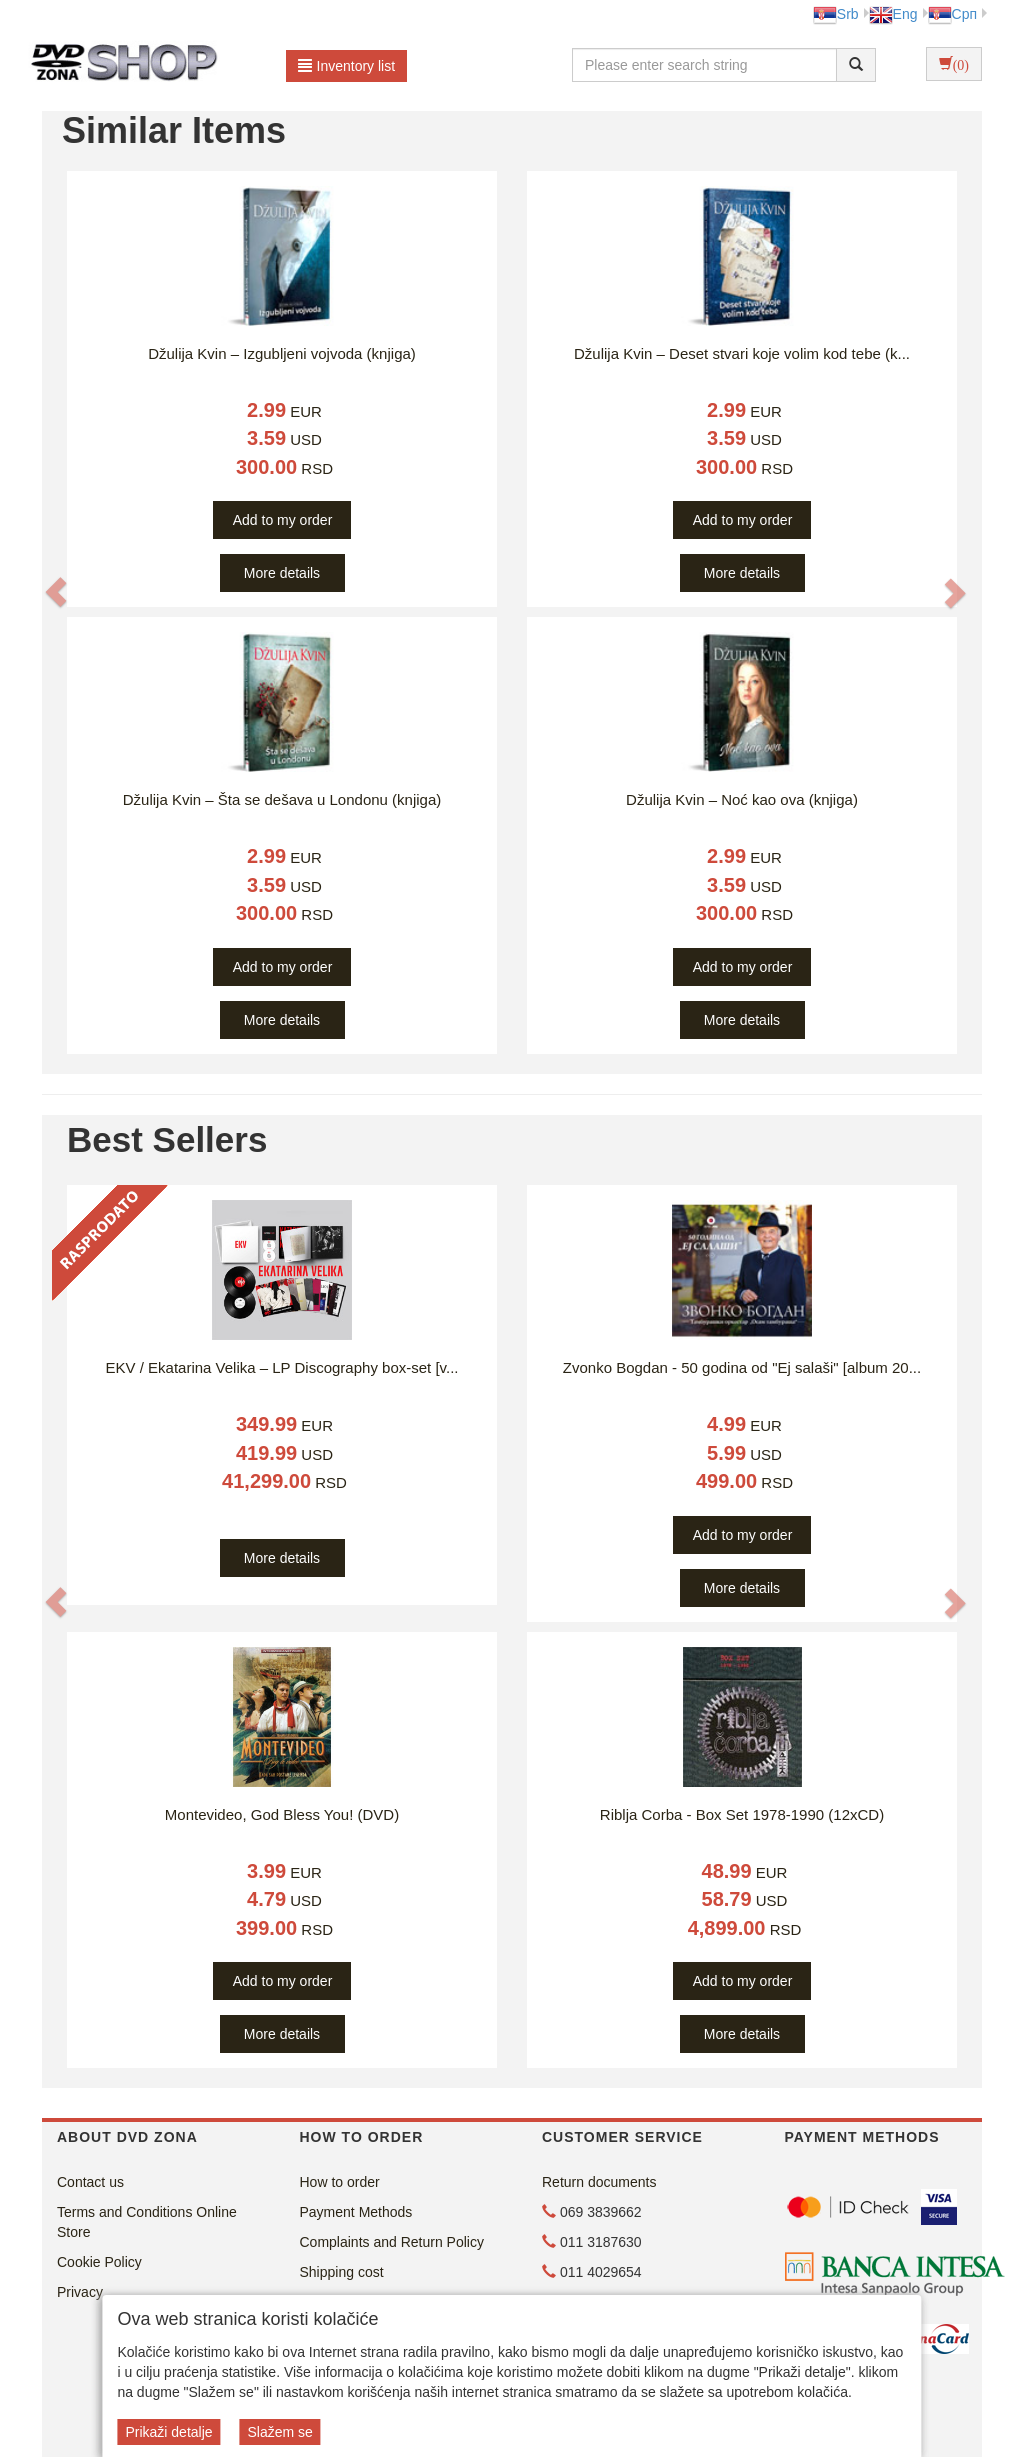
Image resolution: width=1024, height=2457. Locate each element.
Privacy (80, 2292)
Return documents (599, 2182)
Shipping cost (342, 2272)
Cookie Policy (99, 2262)
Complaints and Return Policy (392, 2242)
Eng (893, 14)
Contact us (90, 2182)
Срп (952, 14)
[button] (56, 592)
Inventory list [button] (347, 66)
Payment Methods (356, 2212)
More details (282, 573)
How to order (340, 2182)
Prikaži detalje (168, 2432)
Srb (836, 14)
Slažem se (279, 2432)
